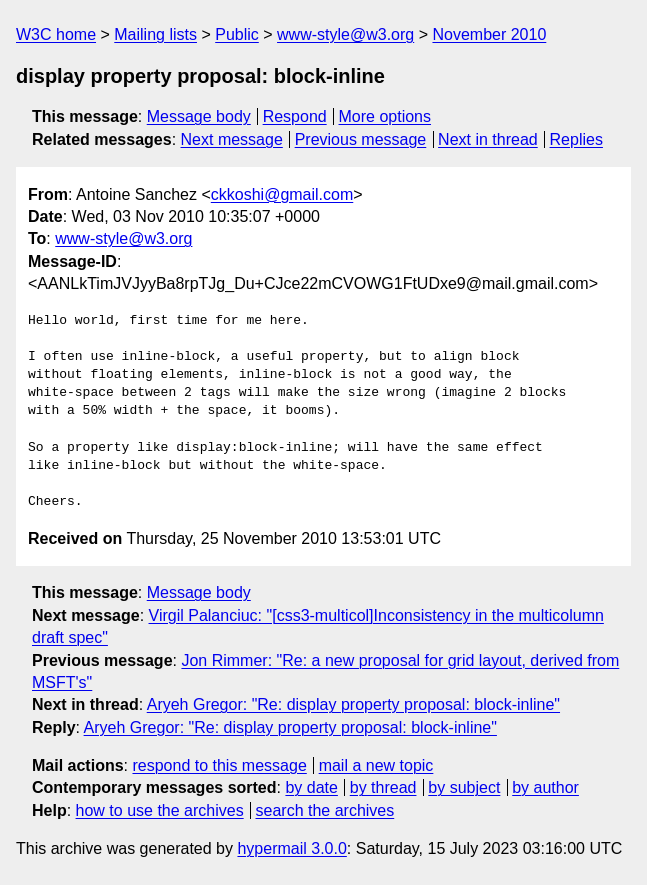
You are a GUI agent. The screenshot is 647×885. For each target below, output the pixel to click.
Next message (232, 139)
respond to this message (219, 765)
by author (545, 787)
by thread (383, 787)
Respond (295, 116)
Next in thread (488, 139)
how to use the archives (160, 810)
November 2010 (489, 34)
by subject (464, 787)
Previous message (361, 139)
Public (237, 34)
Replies (576, 139)
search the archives (325, 810)
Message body (199, 116)
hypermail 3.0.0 (291, 848)
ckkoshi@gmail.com (282, 194)
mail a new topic (376, 765)
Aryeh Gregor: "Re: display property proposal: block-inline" (353, 704)
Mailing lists (155, 34)
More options (385, 116)
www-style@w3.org (345, 34)
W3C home (56, 34)
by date (311, 787)
